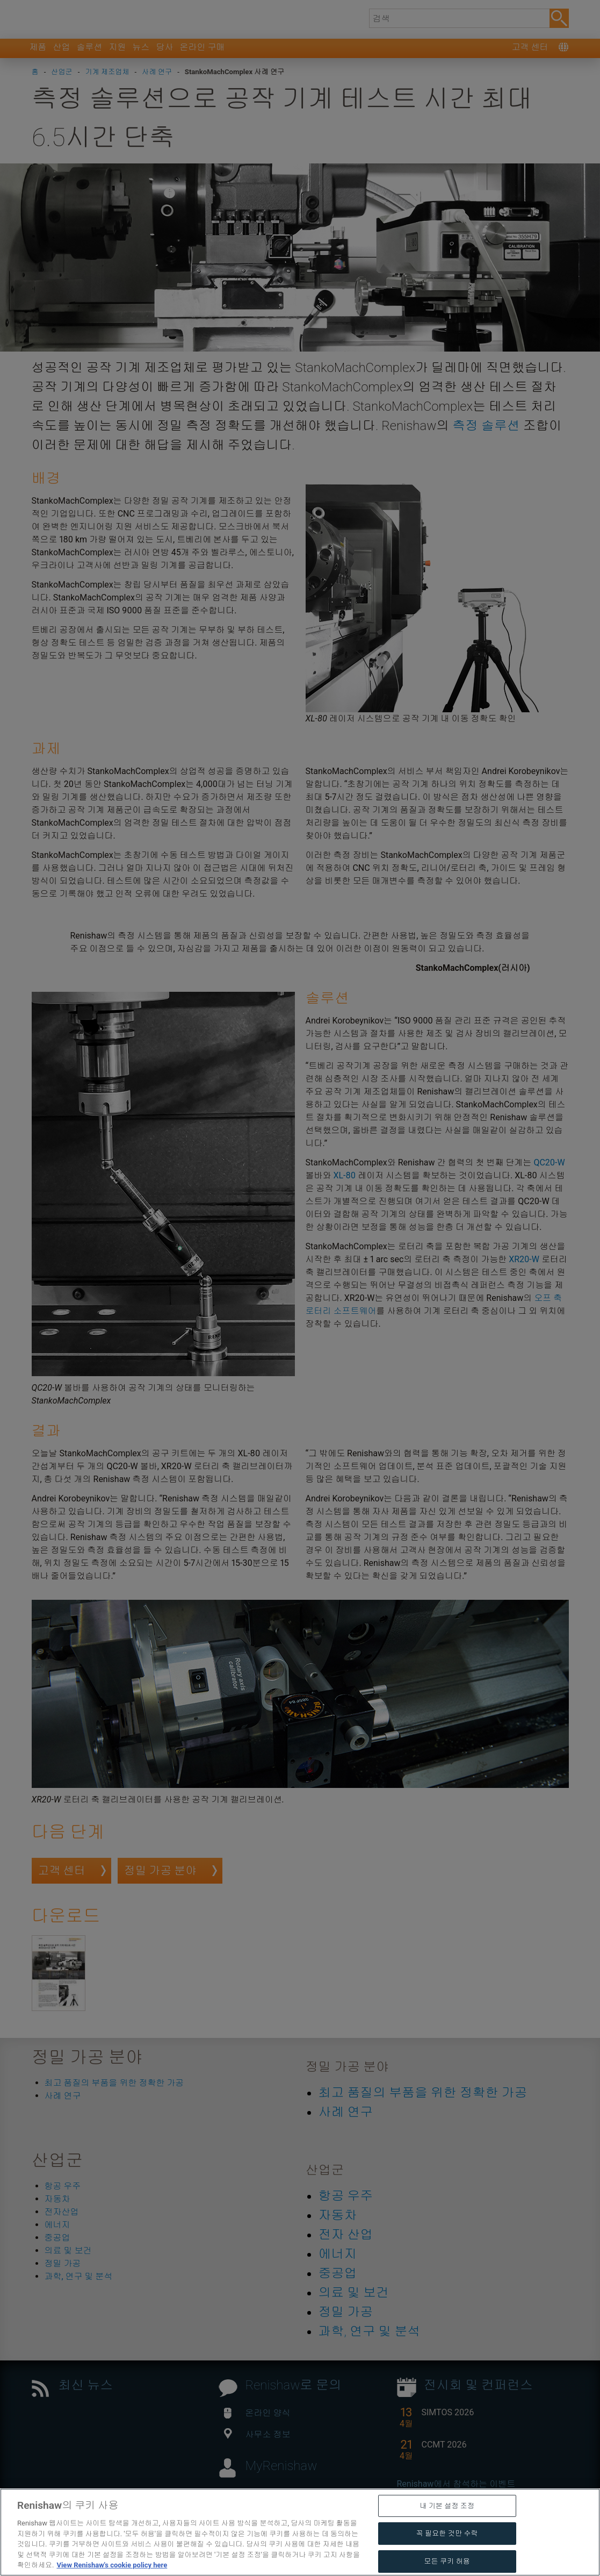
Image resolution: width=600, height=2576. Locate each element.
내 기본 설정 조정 (447, 2559)
